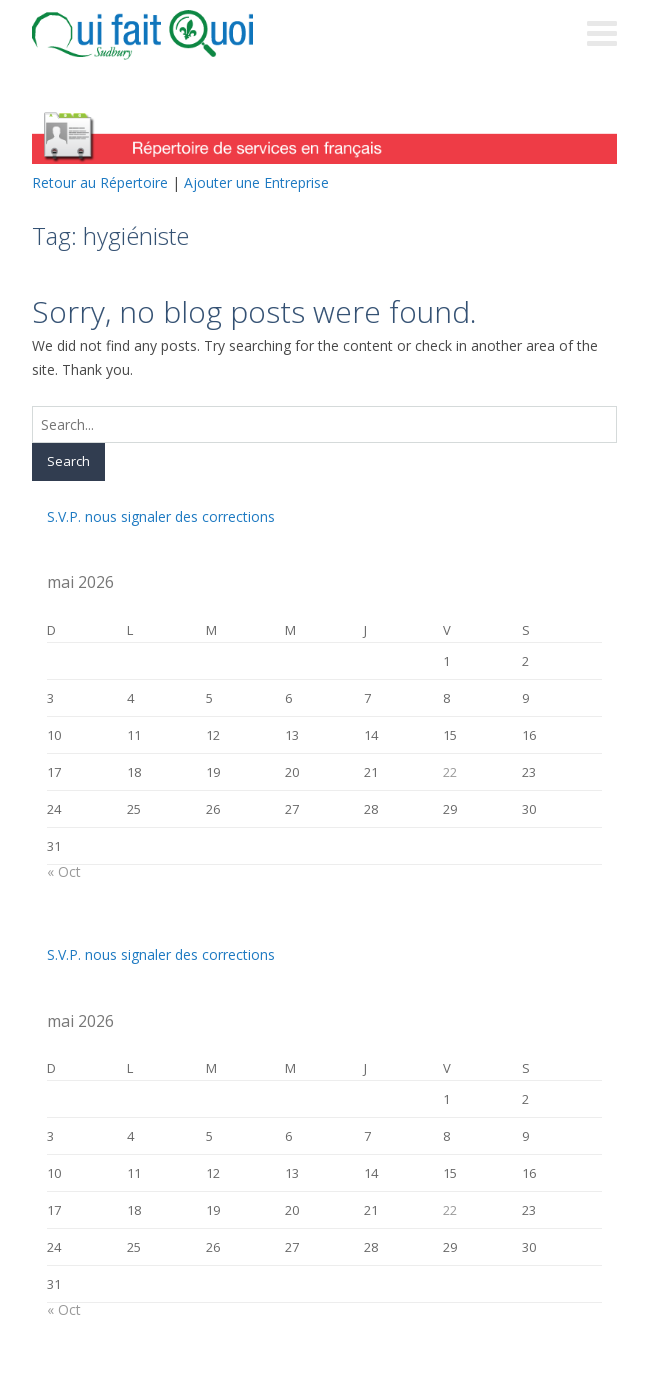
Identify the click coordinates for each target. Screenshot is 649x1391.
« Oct (64, 871)
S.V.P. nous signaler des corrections (161, 516)
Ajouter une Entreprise (256, 182)
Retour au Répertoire (100, 182)
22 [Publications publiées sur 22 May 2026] (450, 772)
